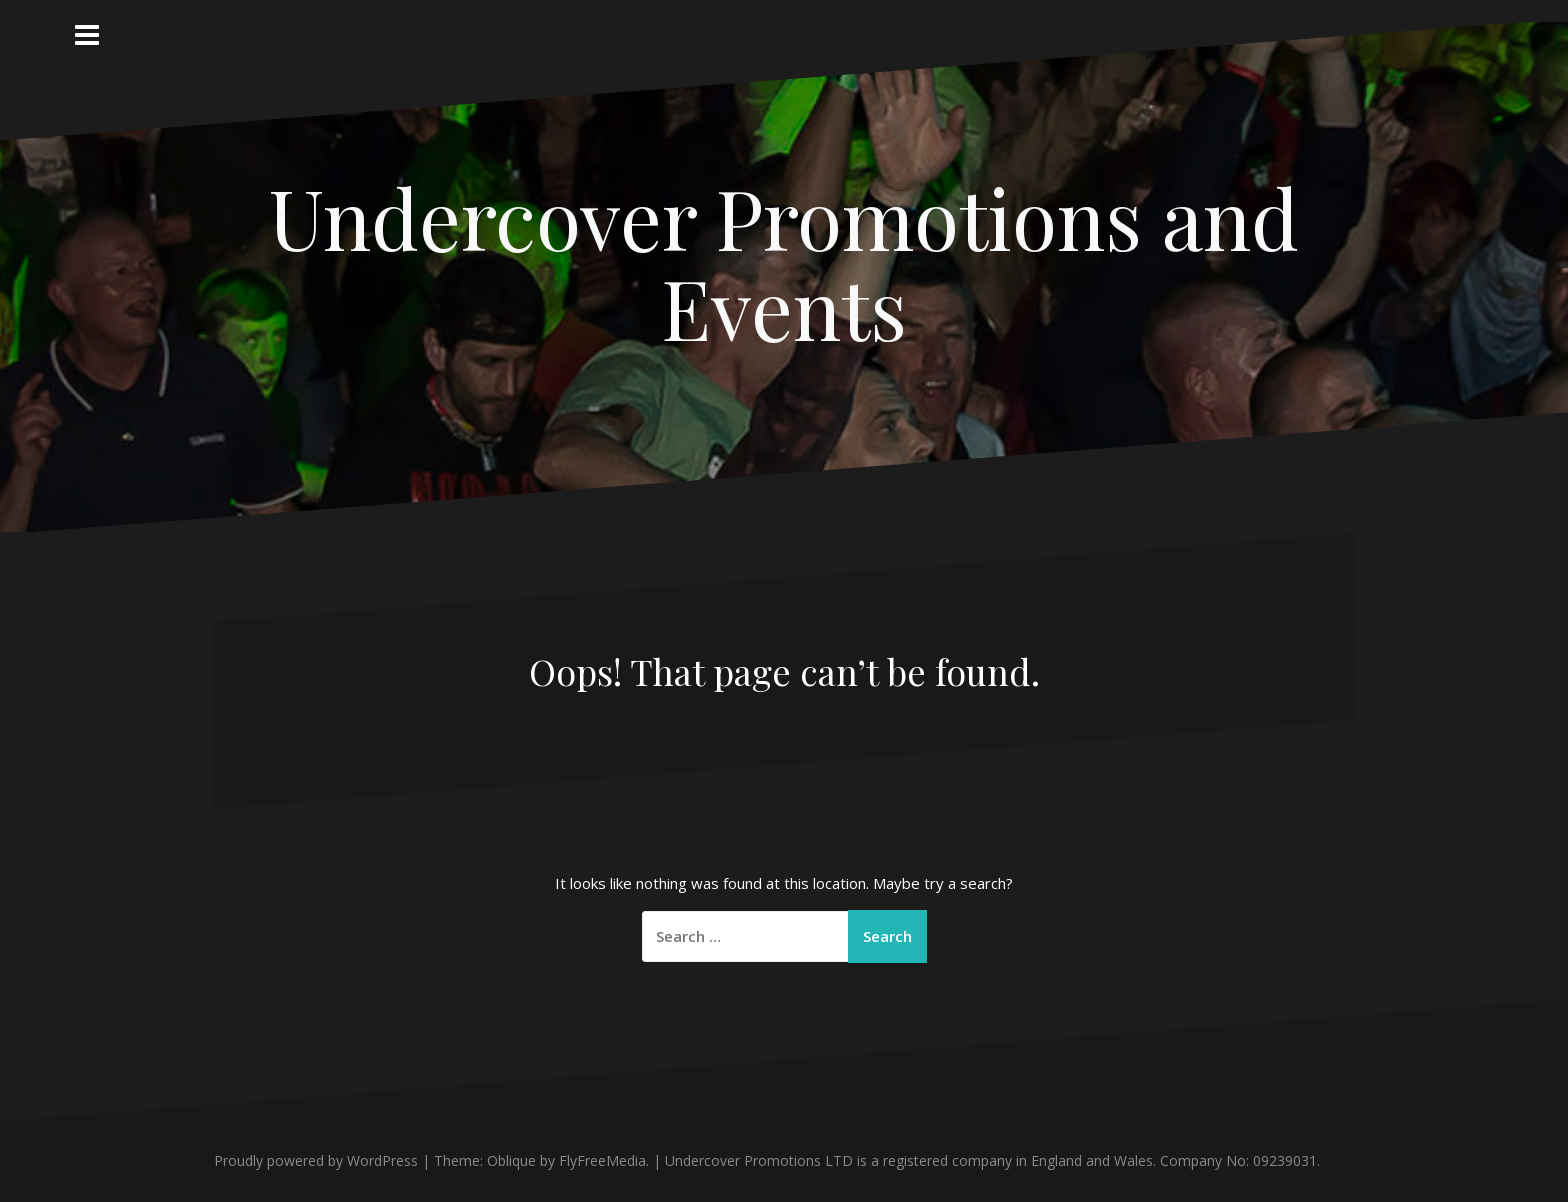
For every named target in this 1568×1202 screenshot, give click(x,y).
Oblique (511, 1160)
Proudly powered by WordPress (316, 1160)
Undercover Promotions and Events (784, 262)
